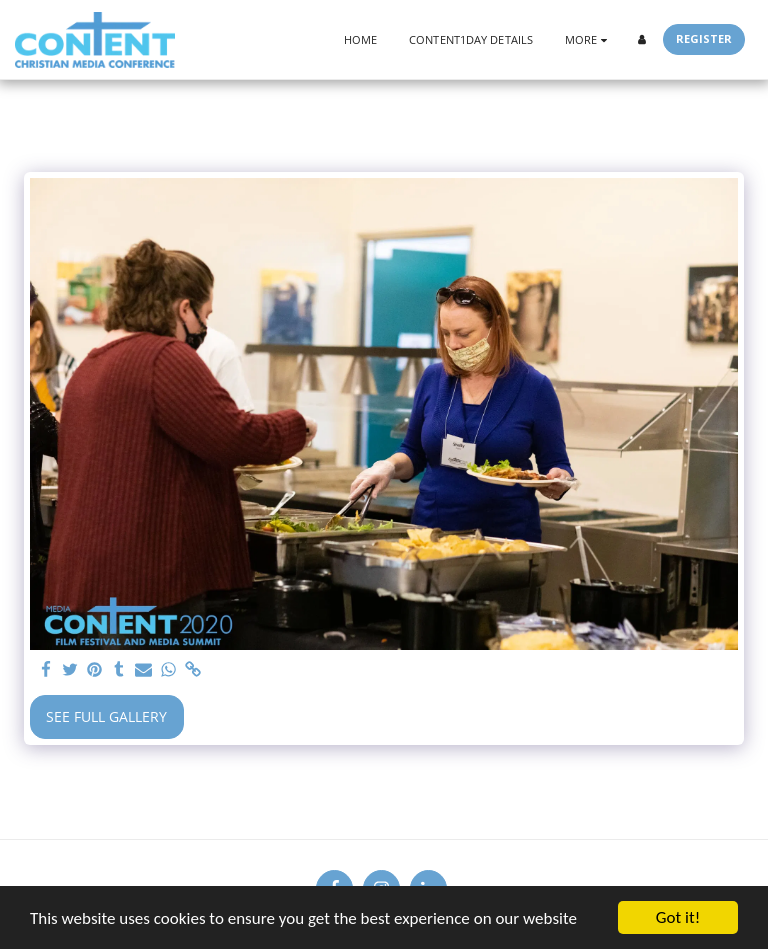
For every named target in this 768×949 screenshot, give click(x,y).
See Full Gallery (106, 716)
